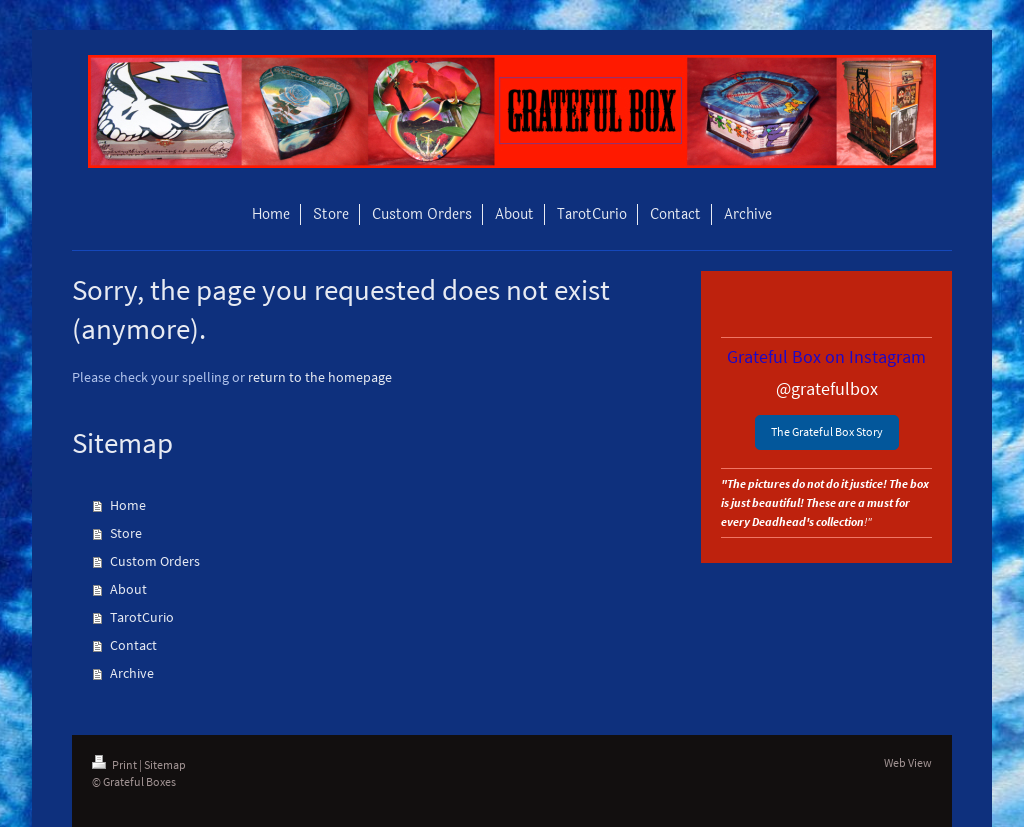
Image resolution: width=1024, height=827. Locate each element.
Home (128, 505)
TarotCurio (142, 617)
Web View (908, 762)
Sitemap (165, 764)
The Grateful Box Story (827, 431)
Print (115, 764)
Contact (133, 645)
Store (126, 533)
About (128, 589)
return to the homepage (320, 377)
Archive (132, 673)
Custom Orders (155, 561)
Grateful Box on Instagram (826, 356)
